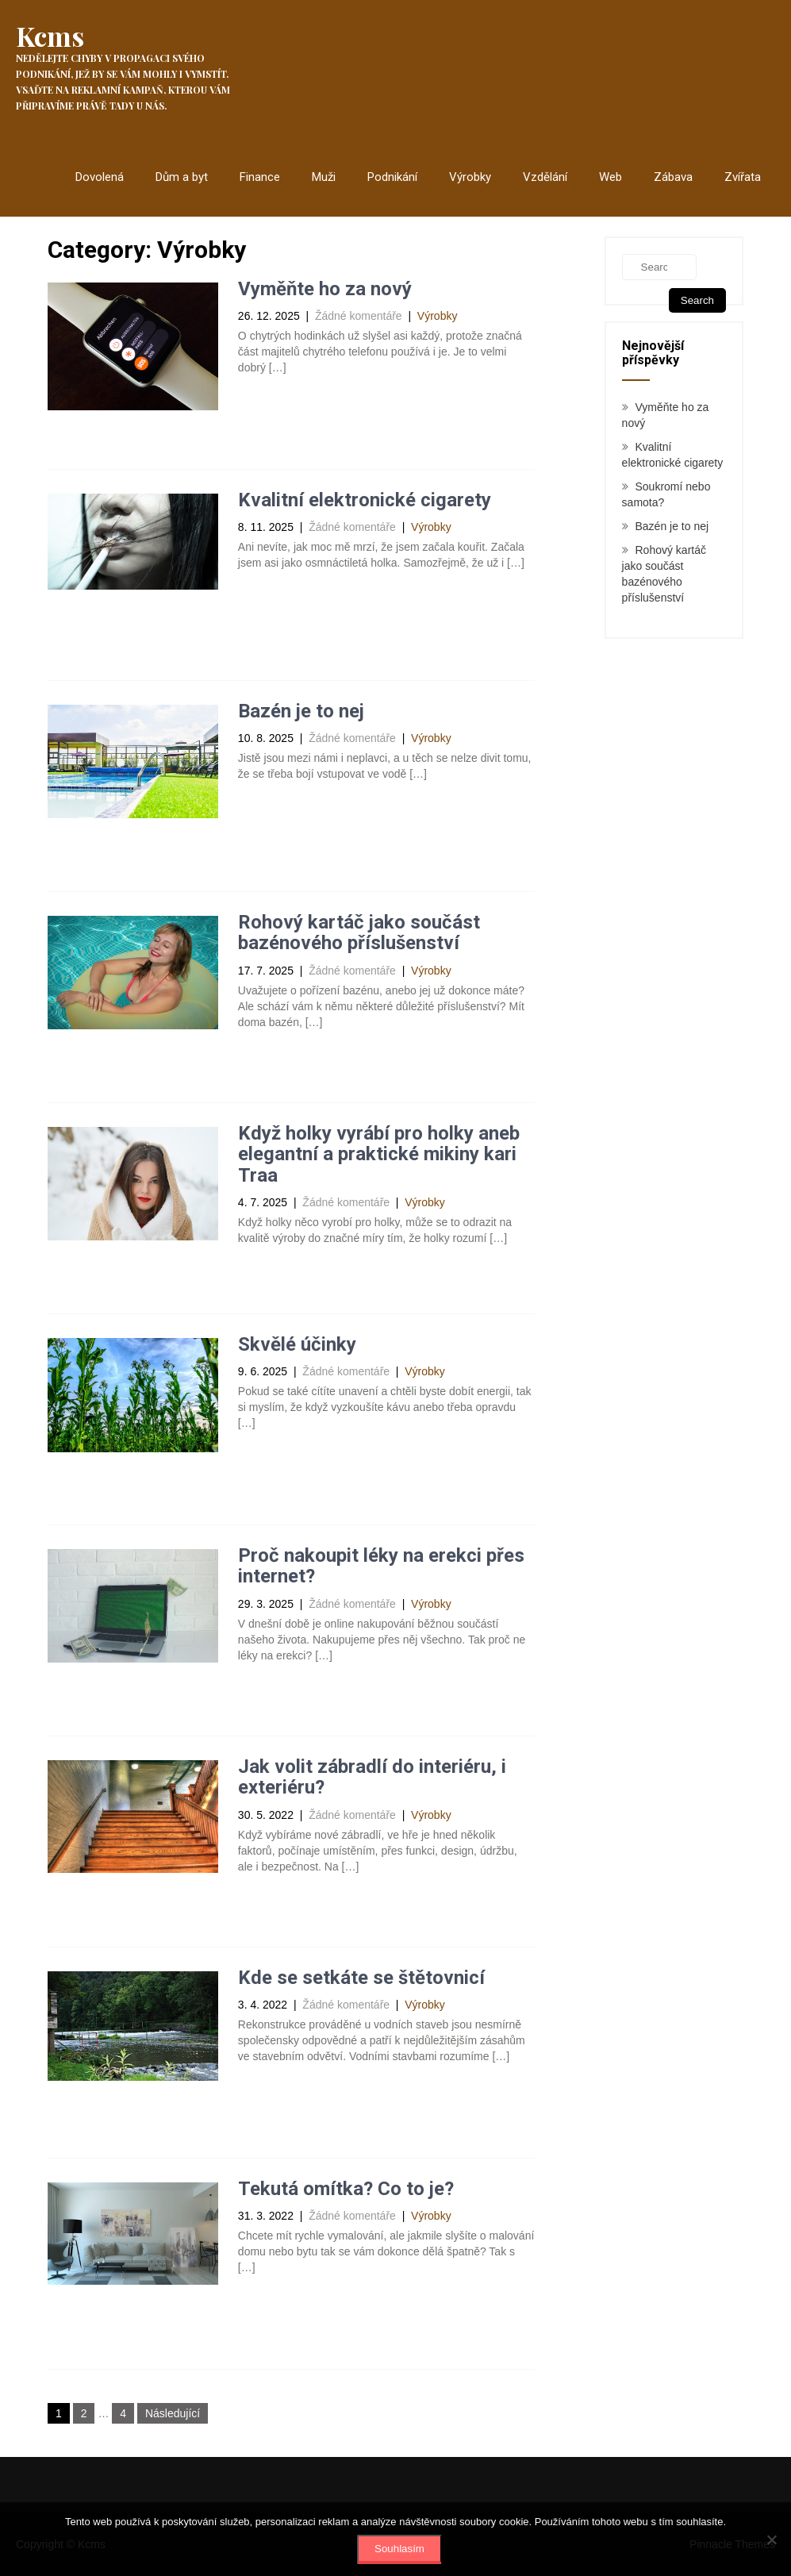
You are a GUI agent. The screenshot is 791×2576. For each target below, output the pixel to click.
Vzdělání (545, 177)
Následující (172, 2413)
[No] (771, 2539)
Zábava (673, 177)
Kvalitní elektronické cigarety (364, 500)
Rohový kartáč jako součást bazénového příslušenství (359, 932)
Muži (324, 177)
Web (610, 177)
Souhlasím (399, 2549)
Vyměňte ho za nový (325, 289)
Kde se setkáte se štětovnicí (361, 1978)
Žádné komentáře (358, 316)
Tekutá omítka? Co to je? (346, 2189)
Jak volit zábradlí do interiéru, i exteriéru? (372, 1776)
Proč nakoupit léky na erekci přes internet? (381, 1565)
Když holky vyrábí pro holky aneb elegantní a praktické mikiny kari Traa (379, 1154)
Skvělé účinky (297, 1344)
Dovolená (99, 177)
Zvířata (742, 177)
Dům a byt (182, 177)
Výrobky (470, 177)
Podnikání (392, 177)
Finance (260, 177)
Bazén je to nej (301, 711)
